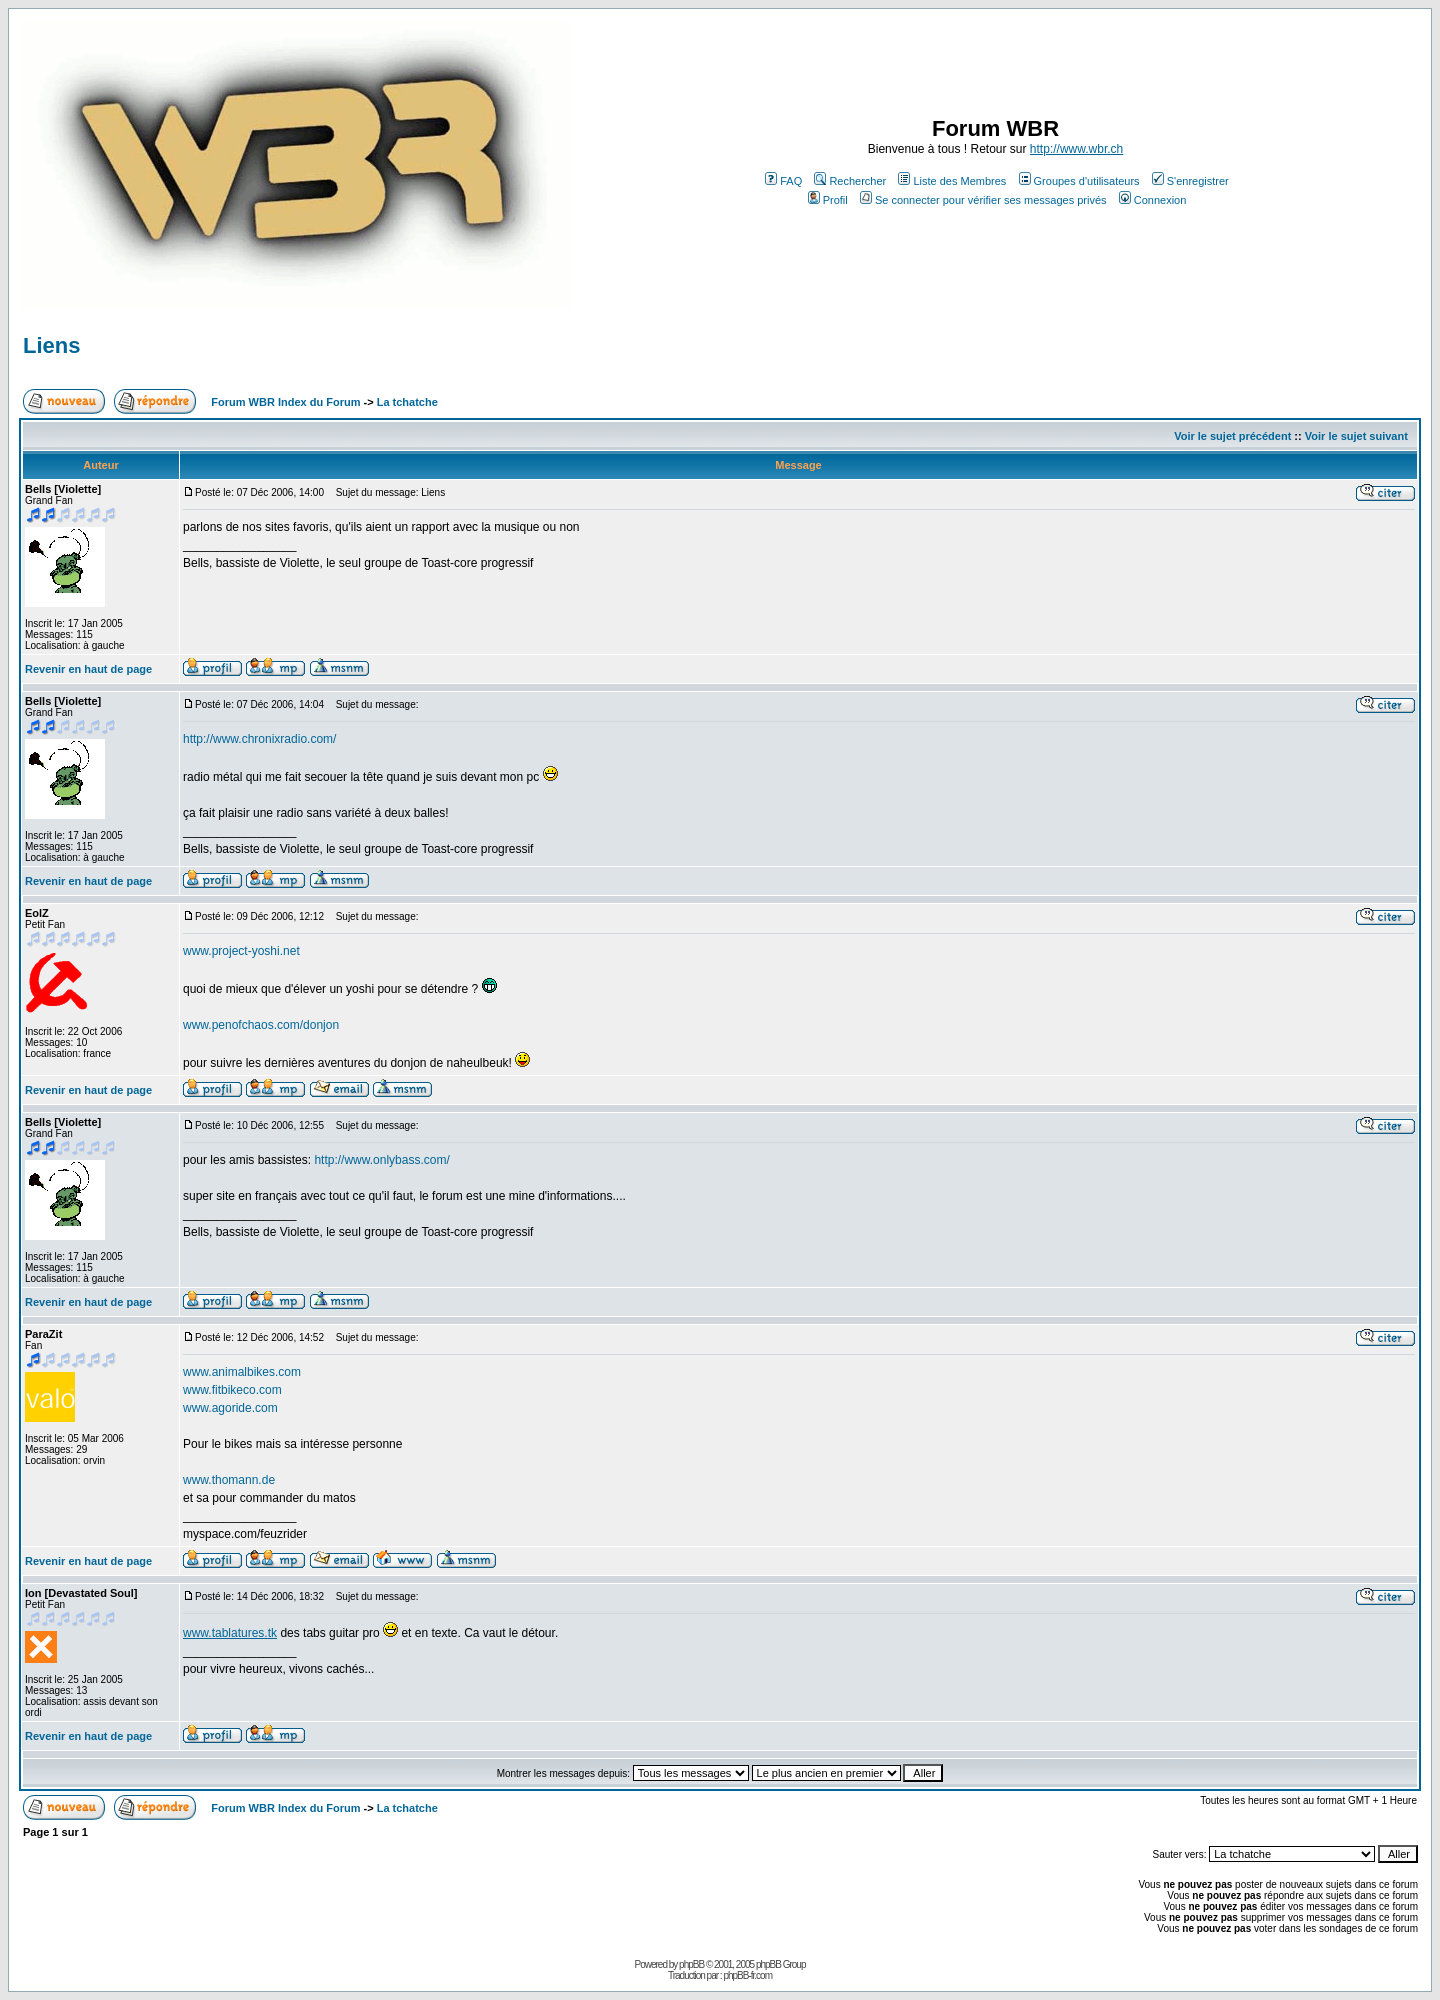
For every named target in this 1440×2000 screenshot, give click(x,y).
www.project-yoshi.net (241, 951)
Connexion (1153, 200)
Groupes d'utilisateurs (1079, 181)
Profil (828, 200)
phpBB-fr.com (747, 1975)
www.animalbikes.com (242, 1372)
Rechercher (850, 181)
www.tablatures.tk (230, 1633)
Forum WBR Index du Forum (285, 402)
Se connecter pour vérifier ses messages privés (983, 200)
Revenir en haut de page (88, 669)
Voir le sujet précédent (1232, 436)
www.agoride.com (230, 1408)
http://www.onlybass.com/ (381, 1160)
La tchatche (407, 402)
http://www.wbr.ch (1076, 149)
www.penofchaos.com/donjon (261, 1025)
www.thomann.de (229, 1480)
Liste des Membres (952, 181)
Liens (51, 345)
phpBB (691, 1964)
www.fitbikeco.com (232, 1390)
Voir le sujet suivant (1356, 436)
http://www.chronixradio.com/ (259, 739)
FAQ (783, 181)
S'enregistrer (1190, 181)
